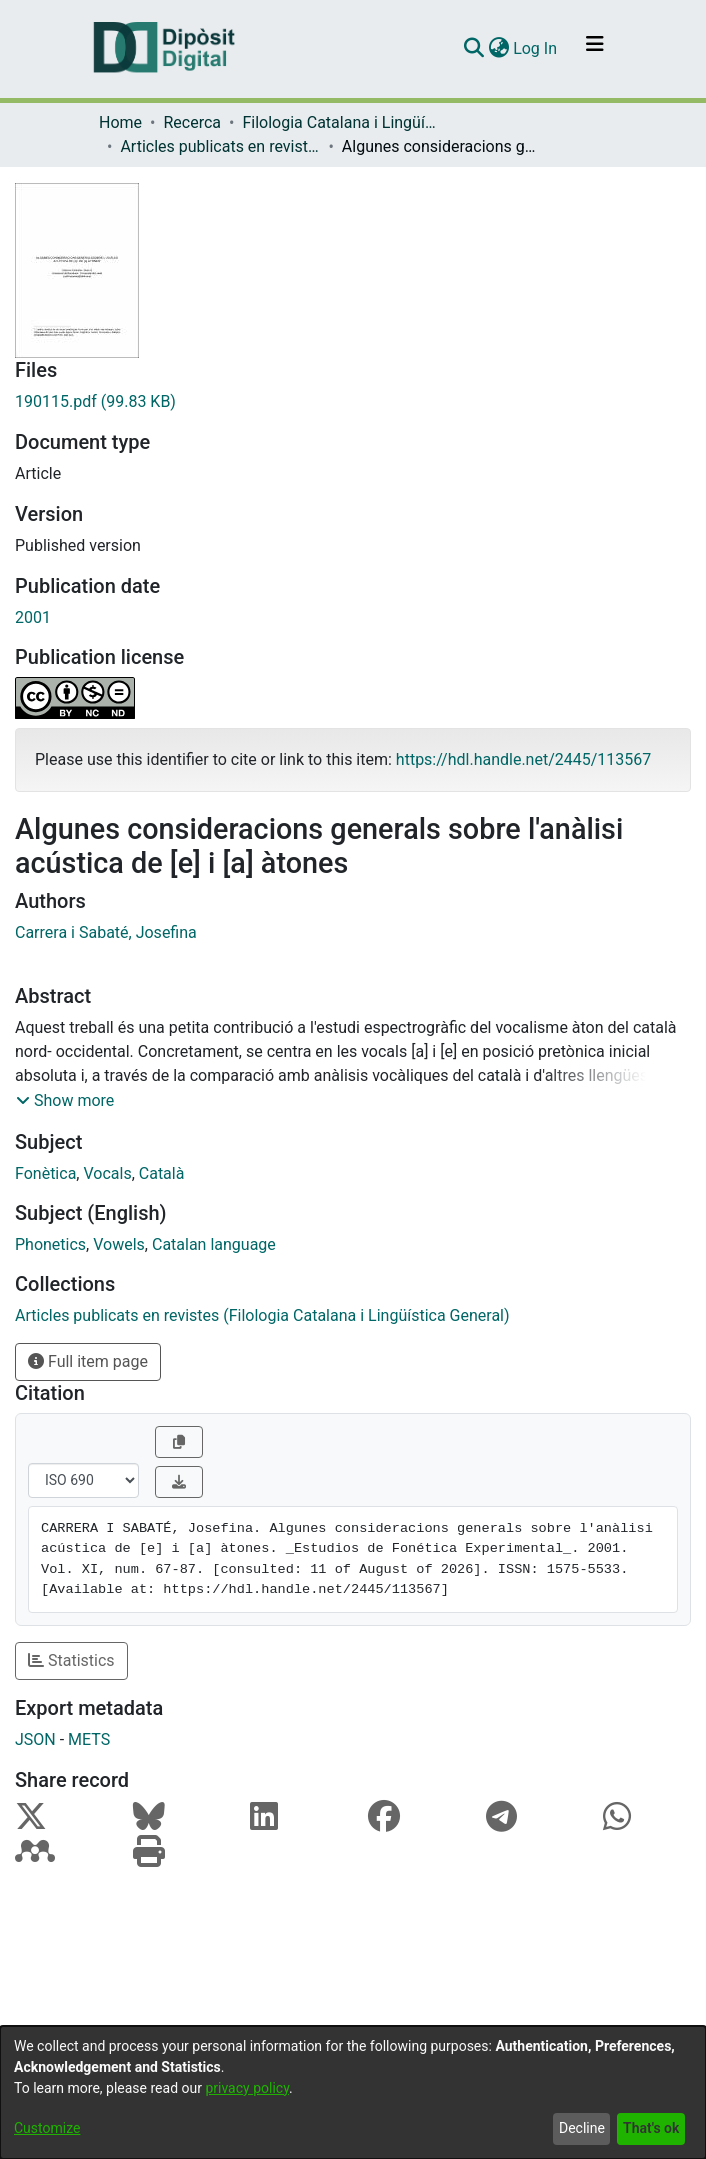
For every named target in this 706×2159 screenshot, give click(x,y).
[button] (65, 1101)
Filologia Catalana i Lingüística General (342, 122)
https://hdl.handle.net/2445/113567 (523, 759)
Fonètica (45, 1173)
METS (89, 1739)
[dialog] (353, 2092)
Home (120, 122)
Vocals (107, 1173)
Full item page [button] (88, 1361)
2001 (33, 617)
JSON (35, 1739)
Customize (47, 2128)
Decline (582, 2128)
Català (162, 1173)
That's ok (651, 2128)
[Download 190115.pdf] (353, 402)
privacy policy (247, 2088)
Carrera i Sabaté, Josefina (106, 932)
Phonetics (50, 1244)
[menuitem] (498, 49)
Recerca (192, 122)
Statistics (71, 1660)
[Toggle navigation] (595, 49)
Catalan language (214, 1244)
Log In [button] (536, 48)
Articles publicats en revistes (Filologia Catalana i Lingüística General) (220, 146)
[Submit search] (473, 49)
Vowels (119, 1244)
